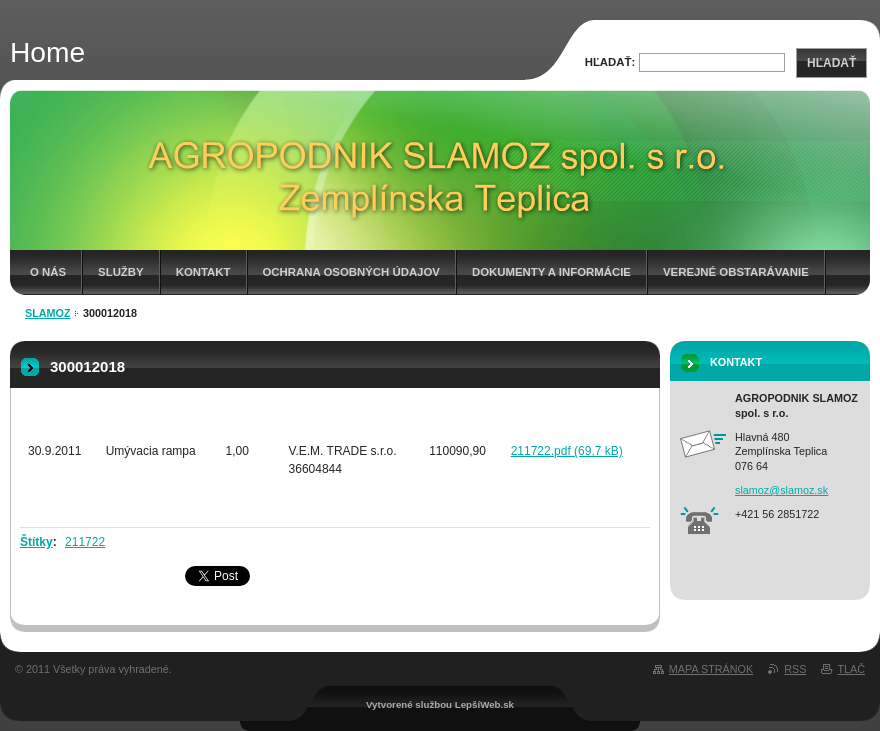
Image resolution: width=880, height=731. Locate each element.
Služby (121, 272)
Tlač (851, 669)
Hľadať (831, 63)
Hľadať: (610, 62)
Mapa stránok (711, 669)
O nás (48, 272)
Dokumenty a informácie (551, 272)
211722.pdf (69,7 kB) (567, 451)
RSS (795, 669)
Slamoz (48, 313)
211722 (85, 542)
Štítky (36, 542)
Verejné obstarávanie (736, 272)
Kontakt (203, 272)
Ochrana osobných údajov (351, 272)
